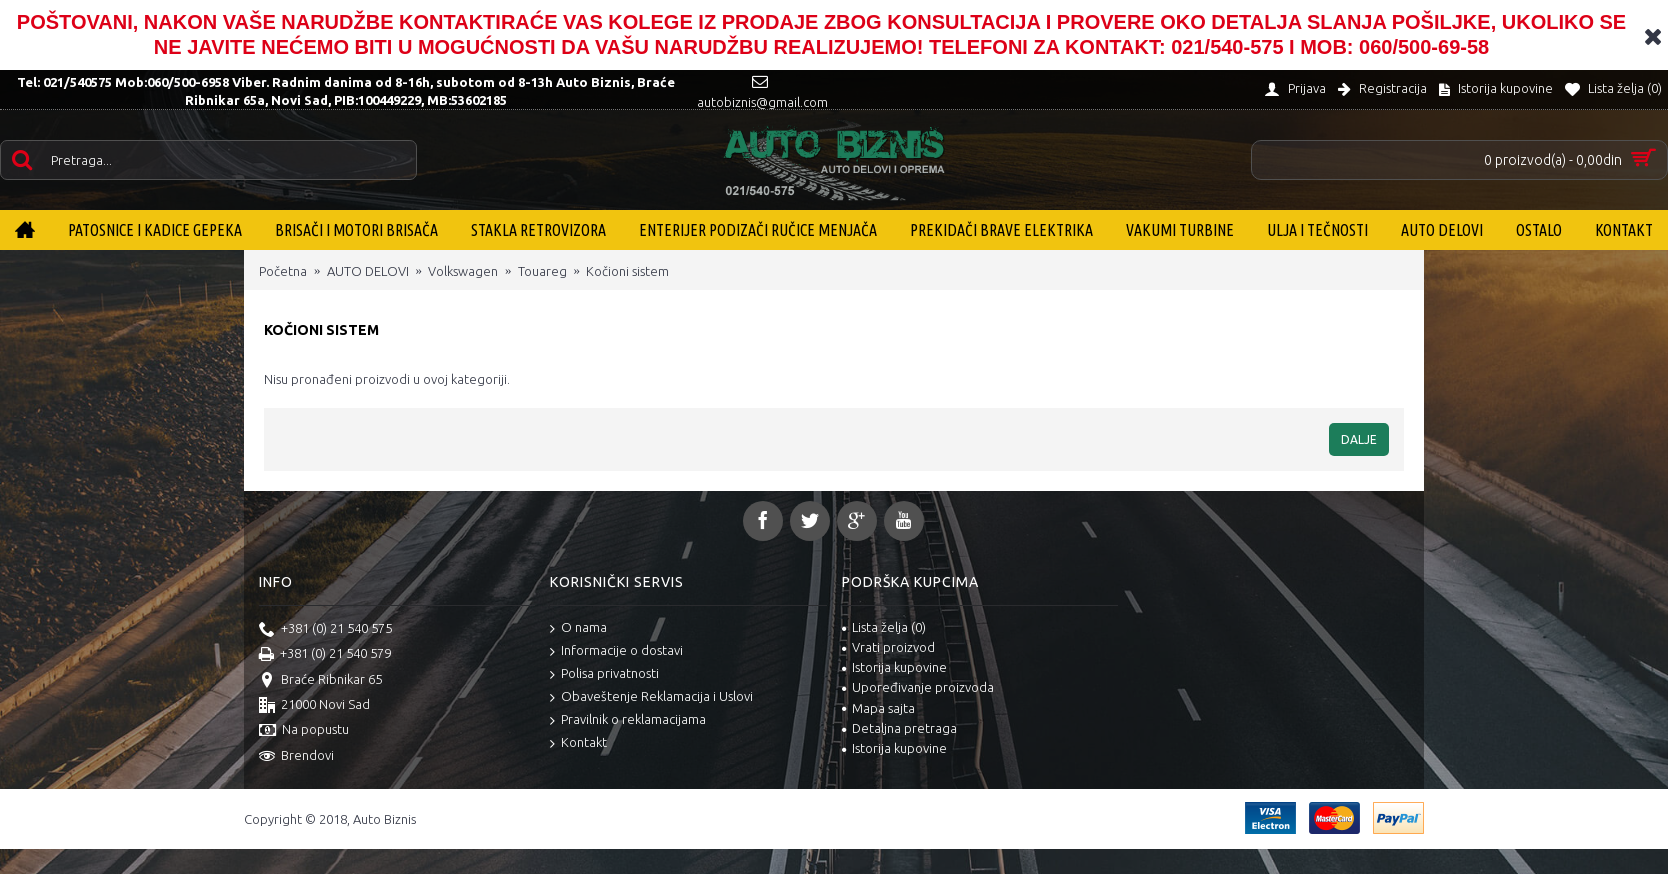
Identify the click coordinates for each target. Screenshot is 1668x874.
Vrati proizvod (888, 647)
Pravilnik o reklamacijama (628, 720)
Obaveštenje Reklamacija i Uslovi (651, 697)
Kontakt (578, 743)
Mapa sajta (878, 708)
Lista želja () (884, 627)
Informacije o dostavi (616, 651)
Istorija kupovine (894, 667)
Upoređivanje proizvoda (918, 687)
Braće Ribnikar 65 (320, 681)
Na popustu (304, 731)
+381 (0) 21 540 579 (325, 655)
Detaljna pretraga (899, 728)
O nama (578, 628)
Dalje (1359, 439)
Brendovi (296, 757)
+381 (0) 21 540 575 (325, 630)
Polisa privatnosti (604, 674)
